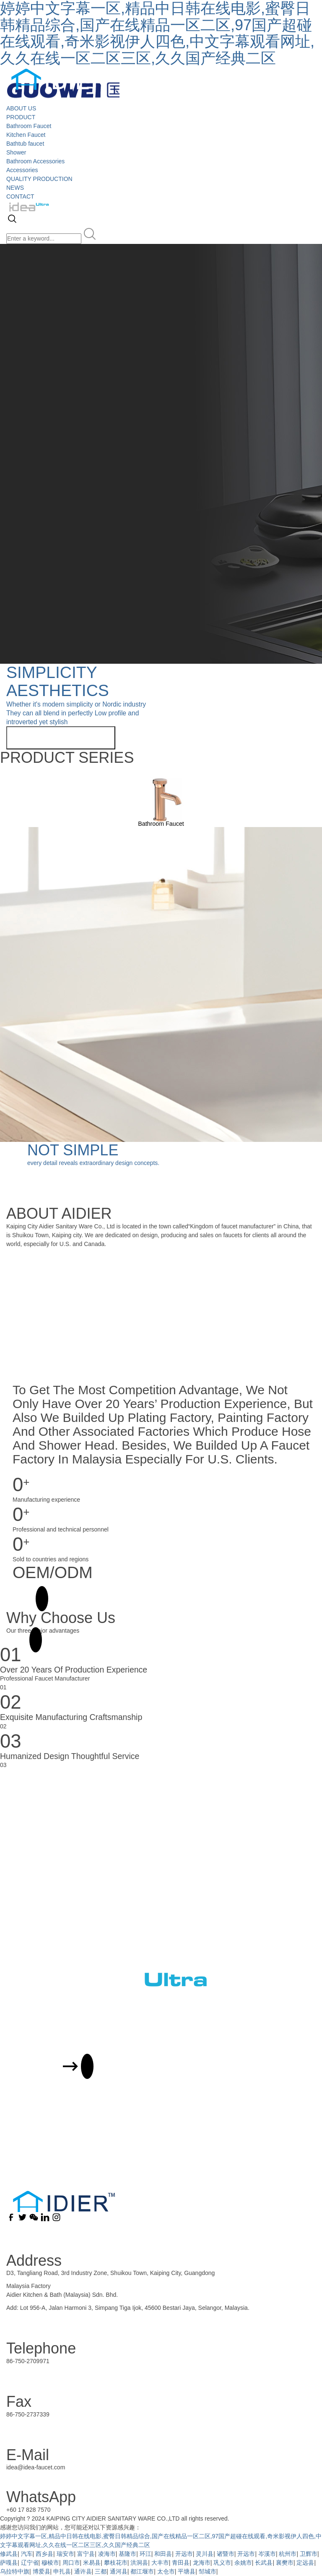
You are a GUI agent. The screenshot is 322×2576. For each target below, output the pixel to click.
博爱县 (41, 2571)
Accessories (22, 170)
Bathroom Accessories (35, 161)
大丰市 (160, 2562)
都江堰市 (142, 2571)
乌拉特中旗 (14, 2571)
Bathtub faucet (25, 143)
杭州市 (287, 2553)
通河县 (118, 2571)
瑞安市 (65, 2553)
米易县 (92, 2562)
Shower (16, 152)
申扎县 (62, 2571)
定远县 (305, 2562)
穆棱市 (50, 2562)
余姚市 (243, 2562)
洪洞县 (139, 2562)
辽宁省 (30, 2562)
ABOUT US (21, 108)
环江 (145, 2553)
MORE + (24, 1598)
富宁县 (86, 2553)
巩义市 (222, 2562)
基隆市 (127, 2553)
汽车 (27, 2553)
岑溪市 (267, 2553)
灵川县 (204, 2553)
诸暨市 (225, 2553)
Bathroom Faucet (28, 126)
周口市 (71, 2562)
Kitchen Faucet (25, 134)
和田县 (163, 2553)
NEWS (15, 187)
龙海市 (201, 2562)
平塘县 (186, 2571)
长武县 (264, 2562)
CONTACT (20, 196)
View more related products (60, 737)
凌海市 (107, 2553)
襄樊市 (284, 2562)
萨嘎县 (9, 2562)
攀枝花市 (115, 2562)
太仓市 (166, 2571)
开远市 (184, 2553)
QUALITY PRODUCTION (39, 178)
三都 (100, 2571)
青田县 (181, 2562)
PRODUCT (20, 117)
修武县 (9, 2553)
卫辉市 (308, 2553)
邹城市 (207, 2571)
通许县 (83, 2571)
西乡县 (44, 2553)
